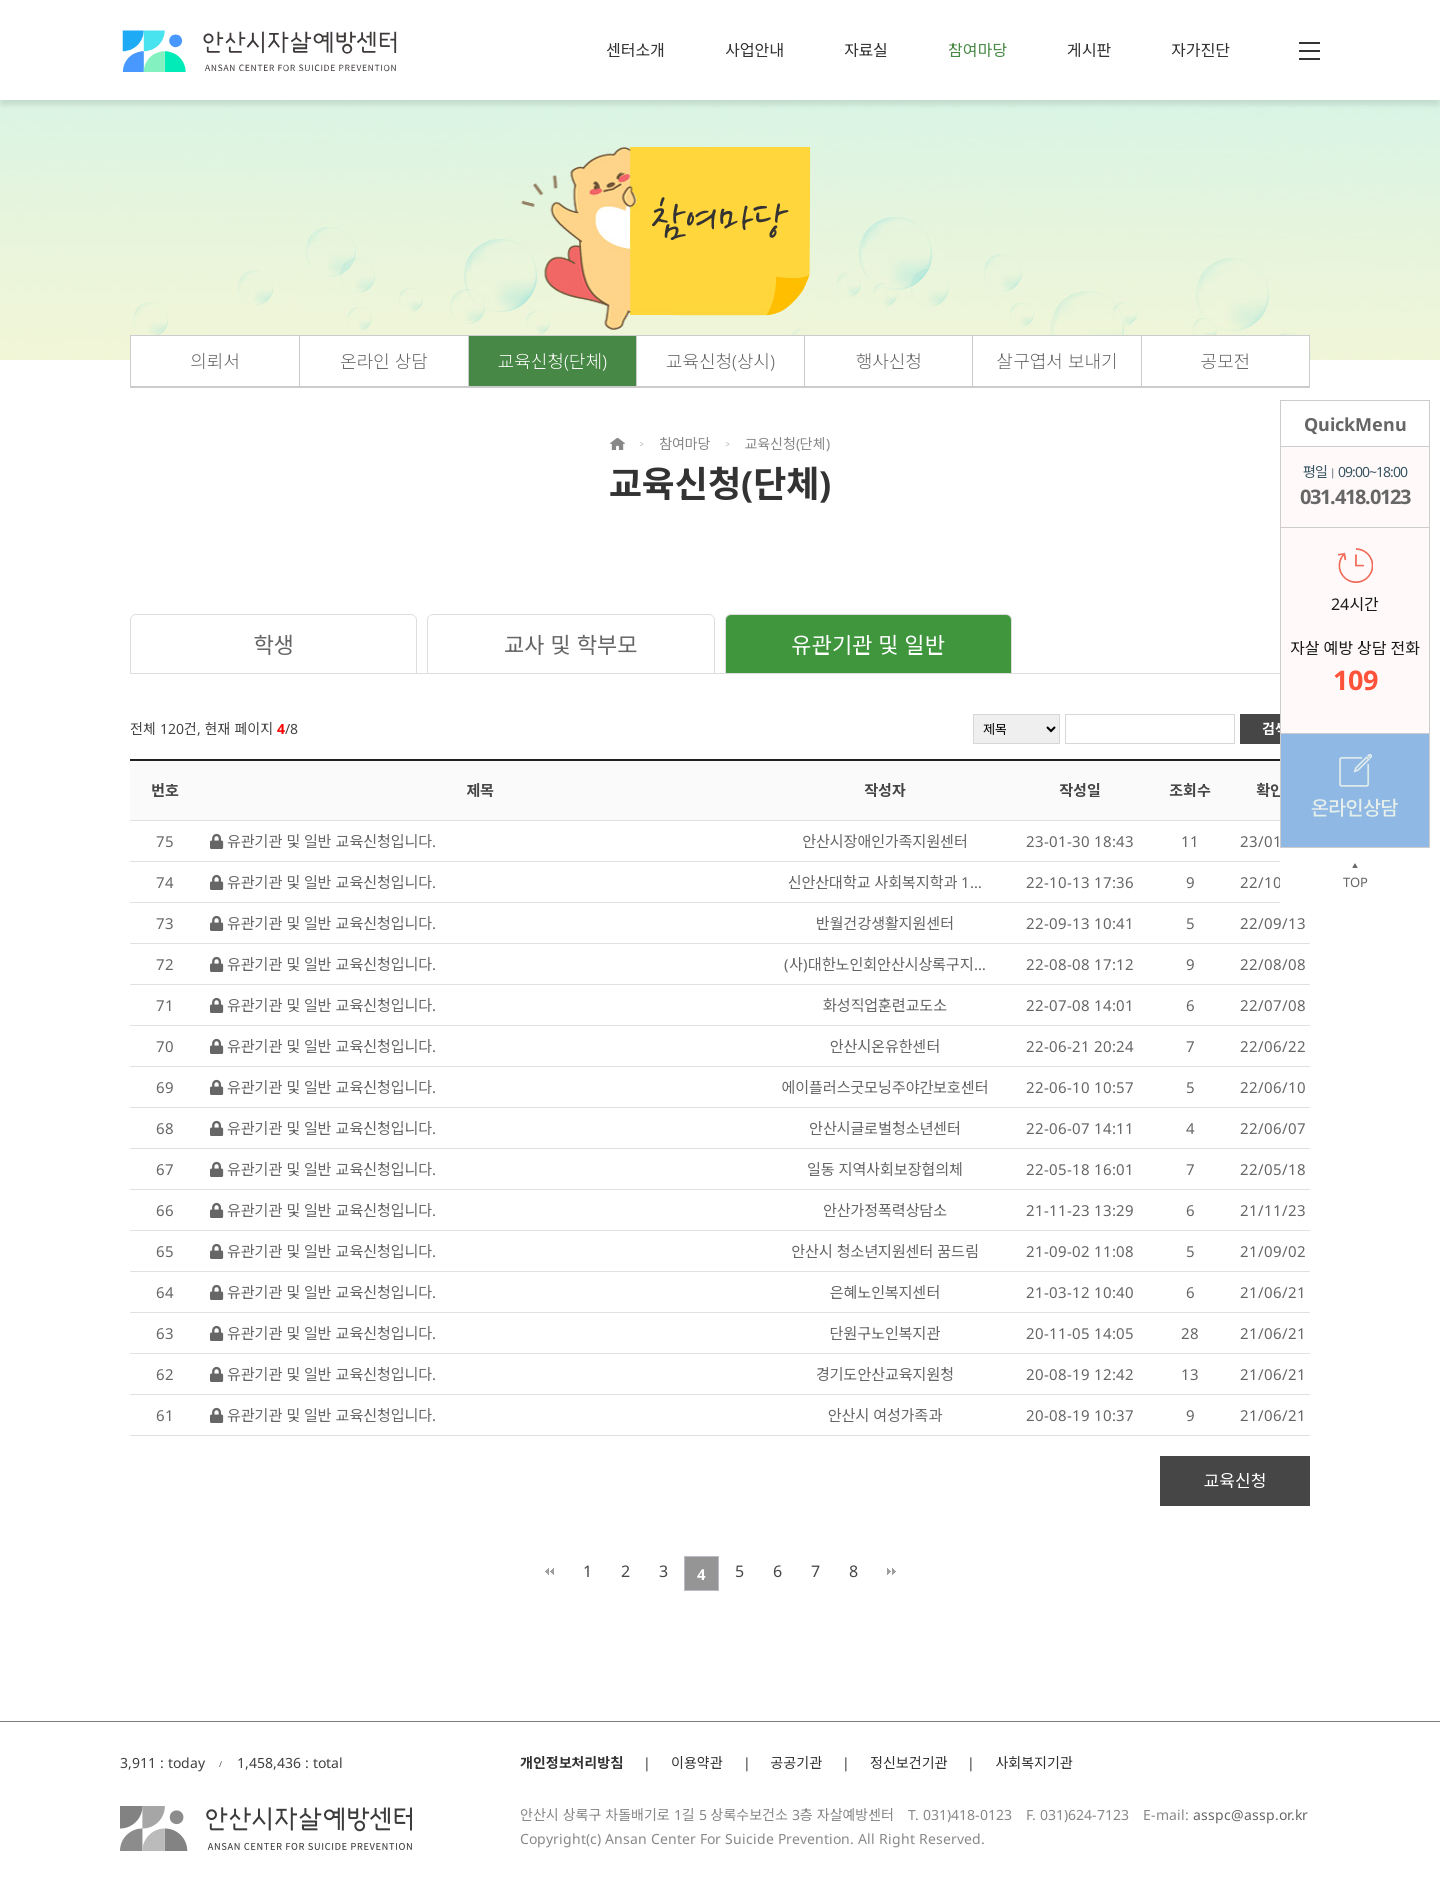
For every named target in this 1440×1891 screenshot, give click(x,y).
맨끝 (891, 1571)
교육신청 (1235, 1480)
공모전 (1226, 361)
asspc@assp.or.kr (1250, 1814)
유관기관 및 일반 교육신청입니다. (323, 841)
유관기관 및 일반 (868, 644)
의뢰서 (215, 361)
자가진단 (1200, 50)
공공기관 (797, 1762)
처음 (549, 1571)
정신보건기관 (908, 1762)
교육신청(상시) (720, 361)
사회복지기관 (1033, 1762)
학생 (273, 644)
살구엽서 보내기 (1057, 361)
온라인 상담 (384, 361)
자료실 (866, 50)
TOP (1355, 876)
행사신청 (889, 361)
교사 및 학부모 (570, 644)
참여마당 (977, 50)
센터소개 (635, 50)
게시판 (1089, 50)
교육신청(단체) (552, 361)
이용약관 (697, 1762)
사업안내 (754, 50)
